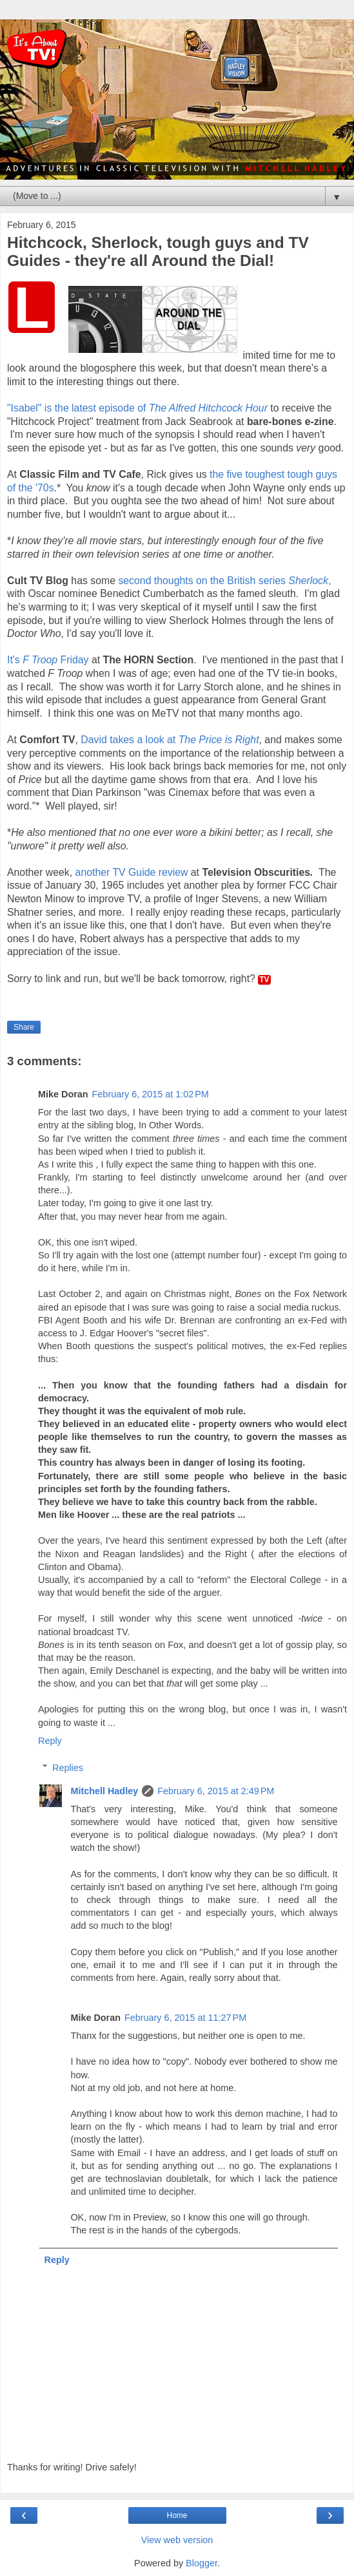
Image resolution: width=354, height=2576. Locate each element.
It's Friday (47, 659)
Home (176, 2515)
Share (24, 1027)
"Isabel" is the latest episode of (137, 407)
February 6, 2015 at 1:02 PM (150, 1094)
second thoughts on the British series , (224, 580)
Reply (50, 1741)
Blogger (201, 2563)
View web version (177, 2540)
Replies (67, 1768)
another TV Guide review (131, 872)
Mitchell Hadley (104, 1791)
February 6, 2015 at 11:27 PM (185, 2017)
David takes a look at (170, 739)
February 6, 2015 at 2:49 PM (215, 1791)
